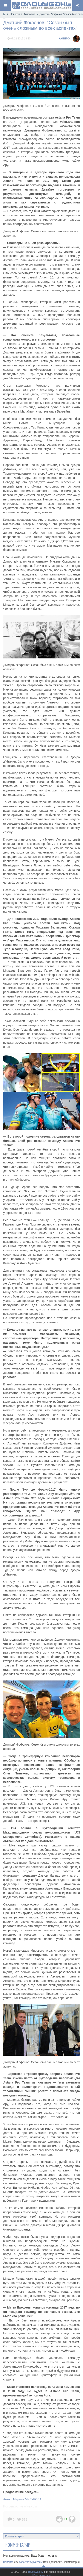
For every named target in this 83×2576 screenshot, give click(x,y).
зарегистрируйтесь (30, 2561)
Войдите (8, 2561)
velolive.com (28, 2506)
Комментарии (17, 2545)
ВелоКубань (35, 2572)
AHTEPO (64, 38)
